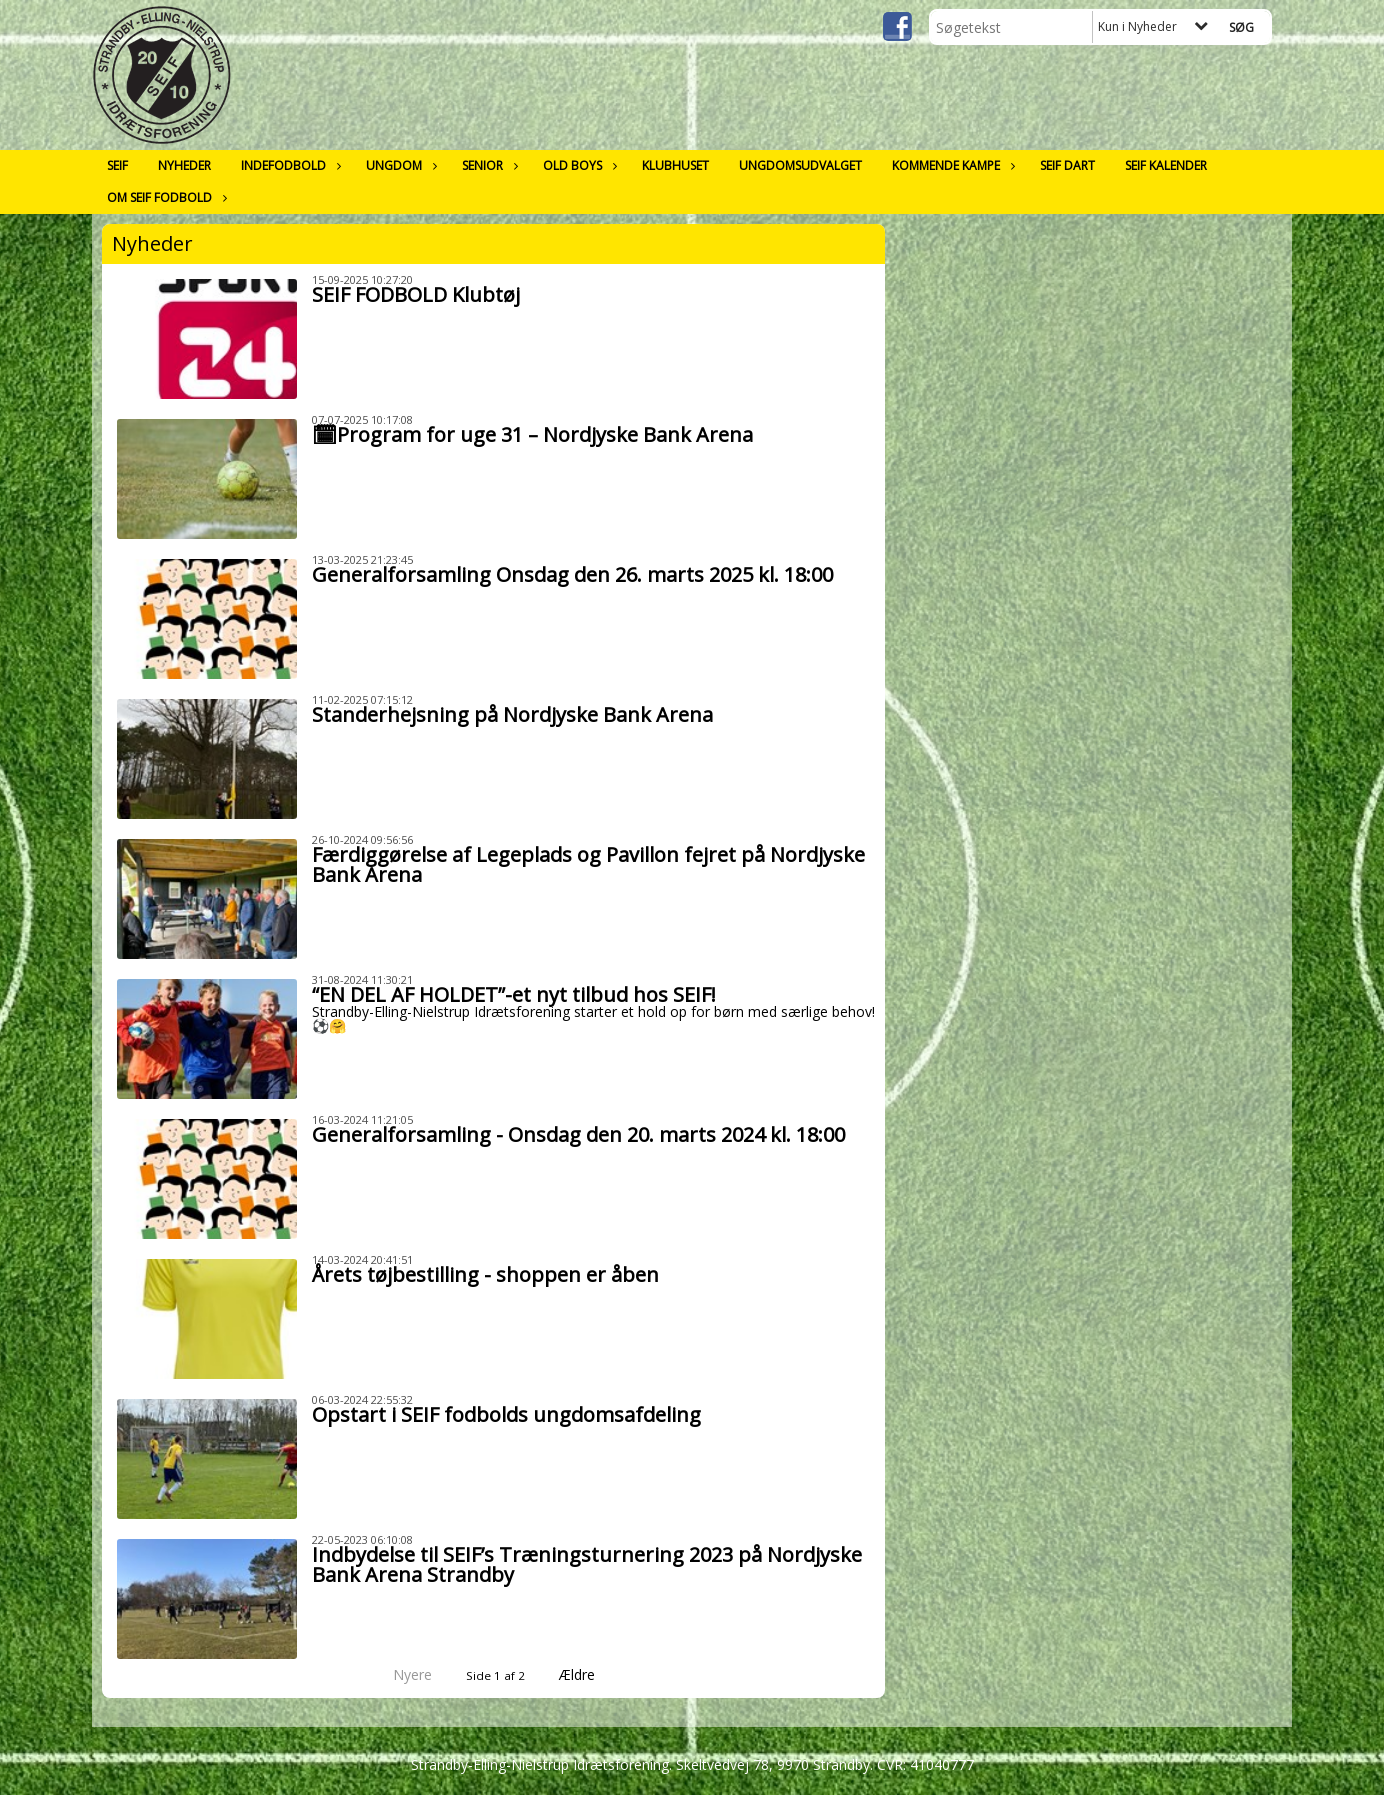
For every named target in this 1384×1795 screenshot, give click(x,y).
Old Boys (577, 165)
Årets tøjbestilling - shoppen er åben (485, 1274)
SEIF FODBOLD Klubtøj (416, 294)
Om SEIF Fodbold (164, 197)
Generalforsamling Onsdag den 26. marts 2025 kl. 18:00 (572, 574)
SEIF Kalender (1166, 165)
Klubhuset (675, 165)
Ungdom (399, 165)
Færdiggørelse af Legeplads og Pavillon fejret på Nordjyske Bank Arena (588, 864)
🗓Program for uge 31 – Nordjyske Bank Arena (532, 434)
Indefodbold (288, 165)
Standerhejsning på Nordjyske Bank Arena (512, 714)
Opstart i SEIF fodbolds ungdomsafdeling (506, 1414)
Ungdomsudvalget (800, 165)
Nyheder (184, 165)
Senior (487, 165)
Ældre (591, 1674)
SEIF (117, 165)
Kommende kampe (951, 165)
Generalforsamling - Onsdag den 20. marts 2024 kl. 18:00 (578, 1134)
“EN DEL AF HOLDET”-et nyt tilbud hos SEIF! (514, 994)
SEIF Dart (1067, 165)
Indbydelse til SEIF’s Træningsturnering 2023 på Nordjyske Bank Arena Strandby (587, 1564)
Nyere (400, 1674)
